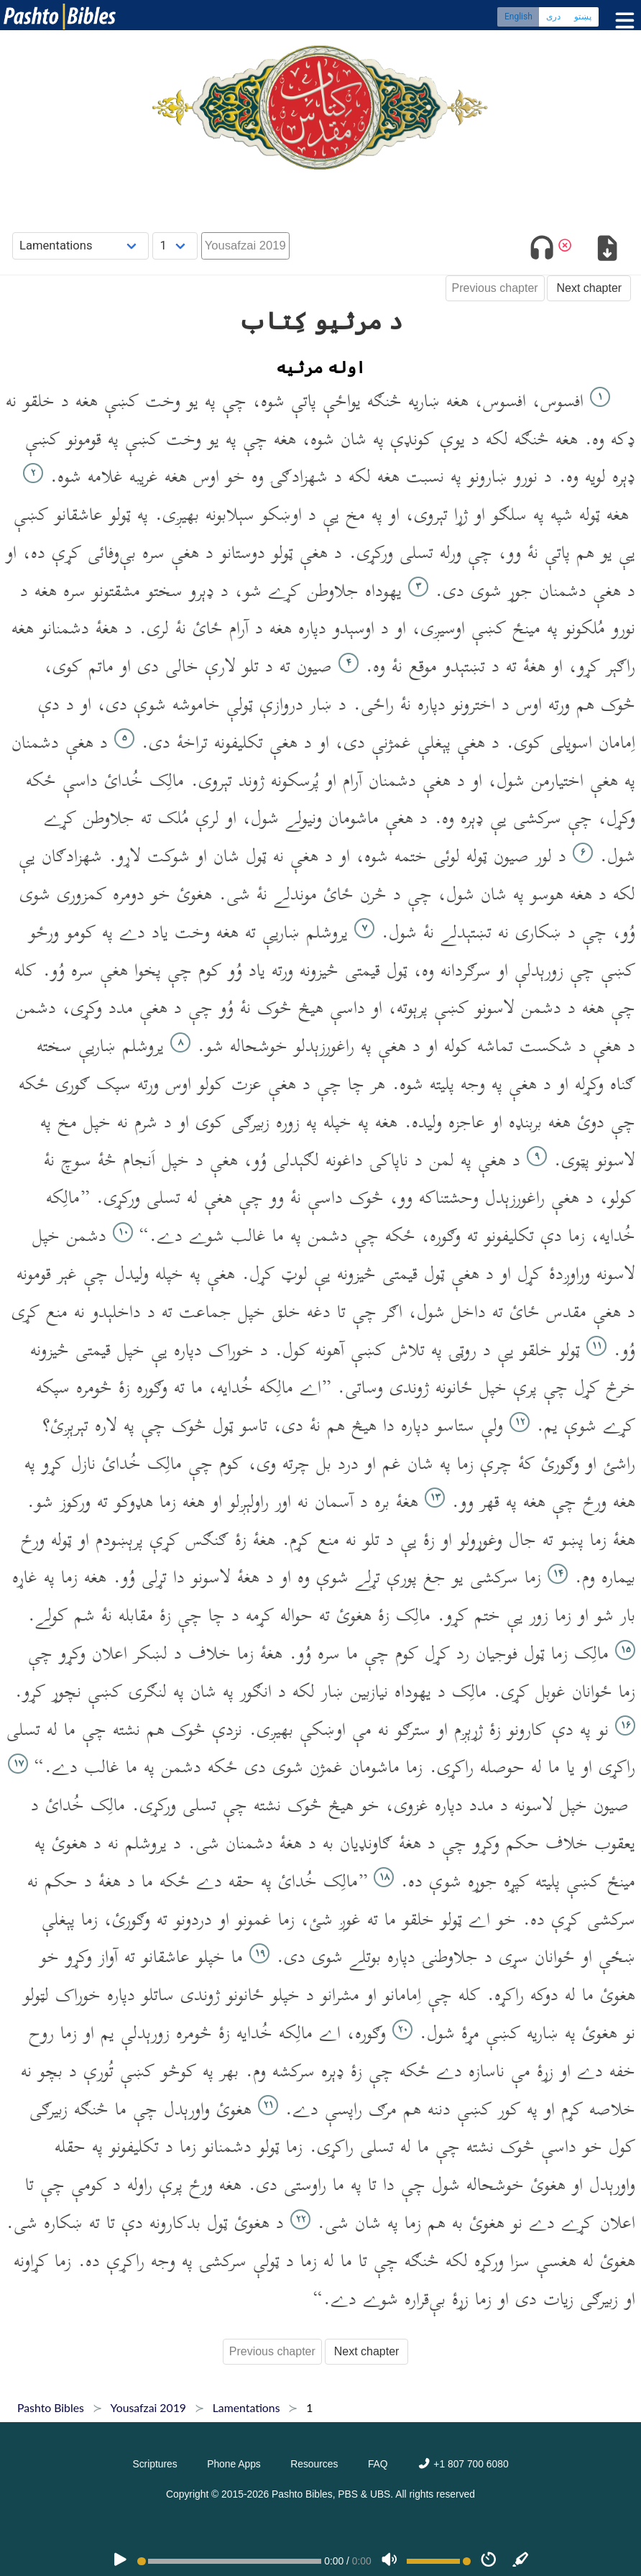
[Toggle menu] (622, 21)
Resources (314, 2464)
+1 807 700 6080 (463, 2464)
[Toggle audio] (542, 250)
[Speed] (489, 2561)
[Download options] (607, 250)
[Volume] (389, 2561)
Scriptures (154, 2464)
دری (553, 18)
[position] (229, 2561)
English (518, 18)
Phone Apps (234, 2464)
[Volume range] (439, 2561)
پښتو (582, 18)
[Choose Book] (80, 245)
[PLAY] (120, 2561)
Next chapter (589, 288)
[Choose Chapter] (175, 245)
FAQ (378, 2464)
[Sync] (521, 2561)
